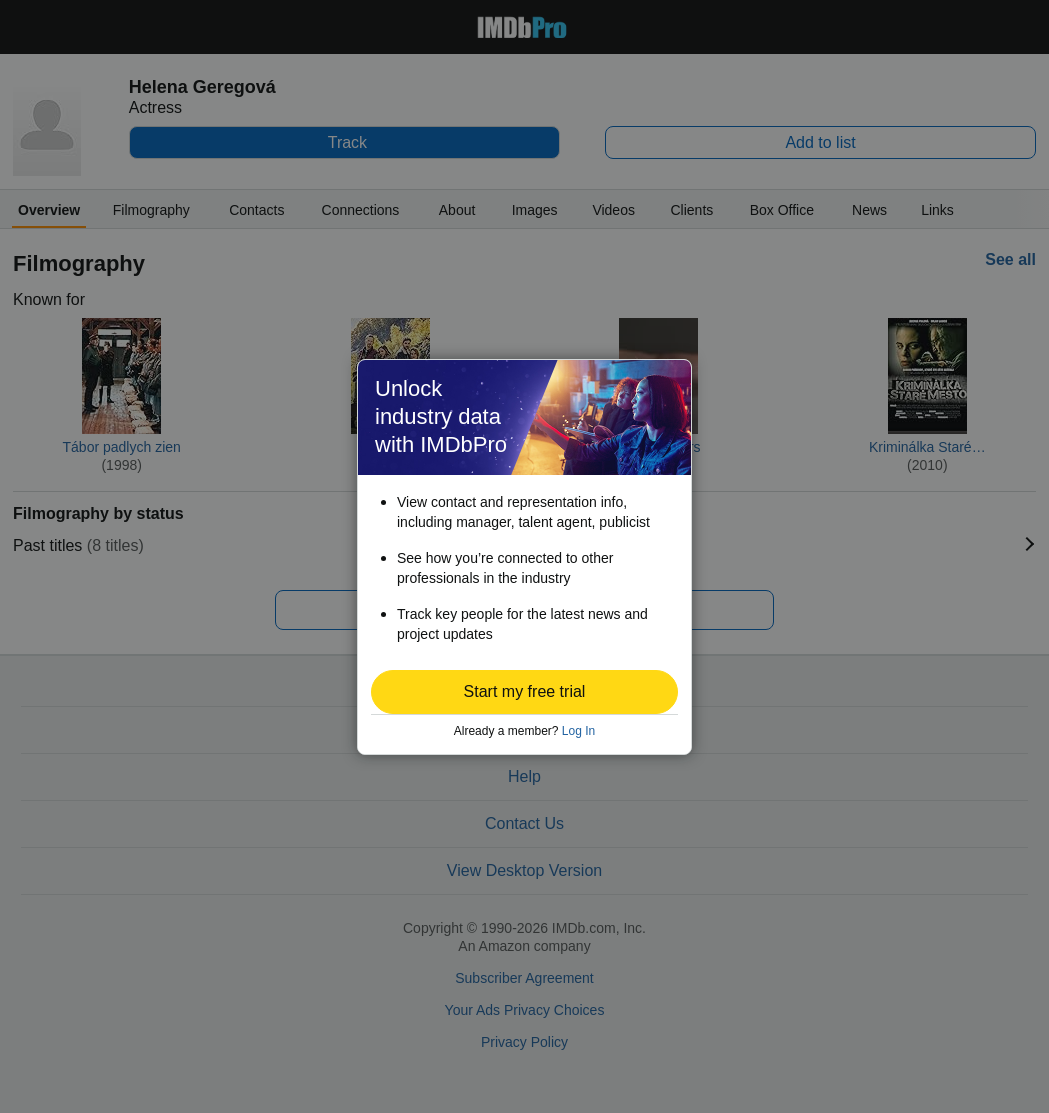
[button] (524, 692)
